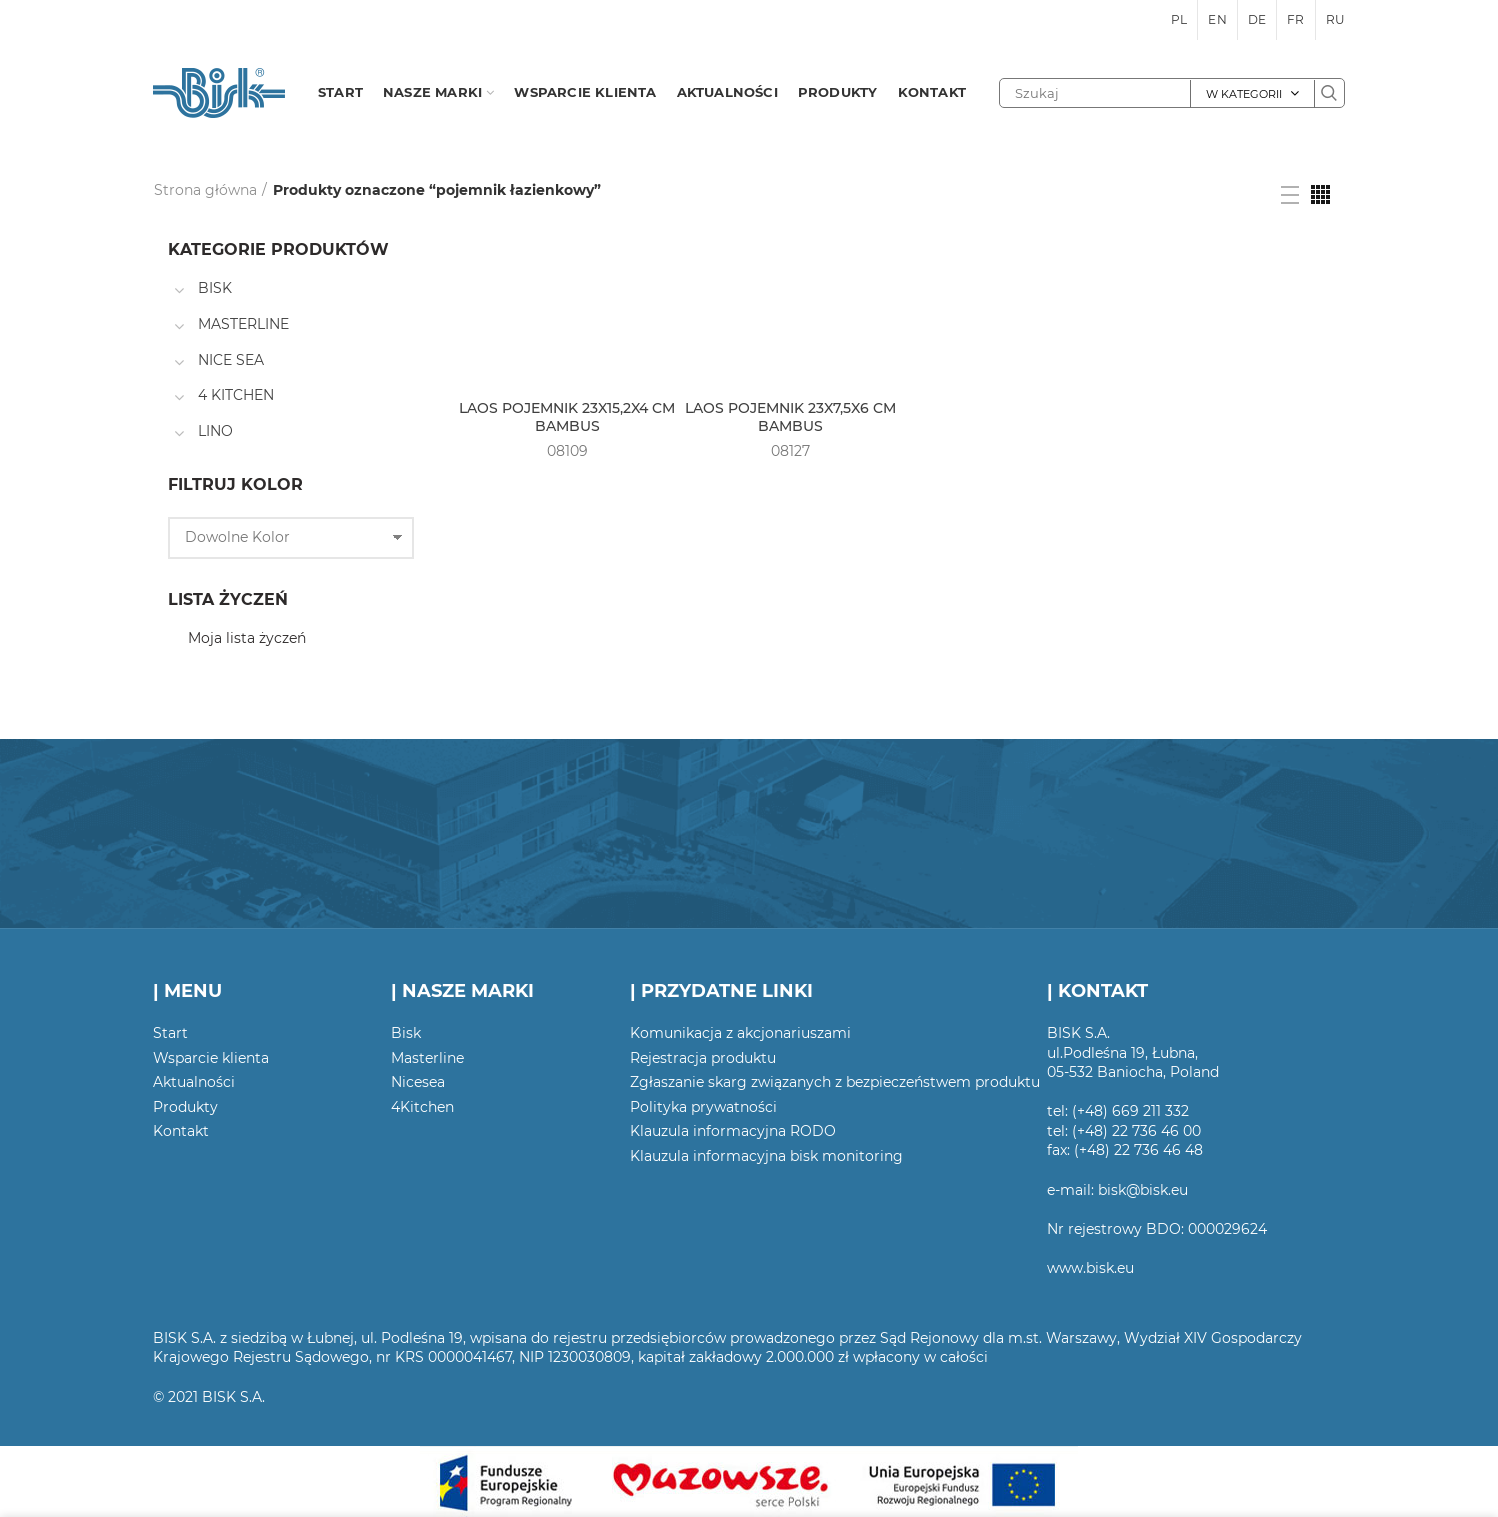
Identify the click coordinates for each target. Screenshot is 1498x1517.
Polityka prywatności (703, 1107)
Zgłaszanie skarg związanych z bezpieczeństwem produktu (835, 1082)
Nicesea (418, 1082)
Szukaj (1329, 93)
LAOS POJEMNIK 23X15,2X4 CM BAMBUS (567, 417)
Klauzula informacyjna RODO (733, 1131)
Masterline (427, 1058)
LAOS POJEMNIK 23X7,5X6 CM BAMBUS (790, 417)
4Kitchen (422, 1107)
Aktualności (194, 1082)
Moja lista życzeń (247, 638)
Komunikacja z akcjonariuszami (740, 1033)
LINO (215, 431)
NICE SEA (231, 360)
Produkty (185, 1107)
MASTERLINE (243, 324)
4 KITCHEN (236, 395)
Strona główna (205, 190)
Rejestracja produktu (703, 1058)
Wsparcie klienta (211, 1058)
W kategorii (1244, 94)
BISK (215, 288)
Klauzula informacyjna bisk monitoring (766, 1156)
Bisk (406, 1033)
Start (170, 1033)
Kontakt (181, 1131)
